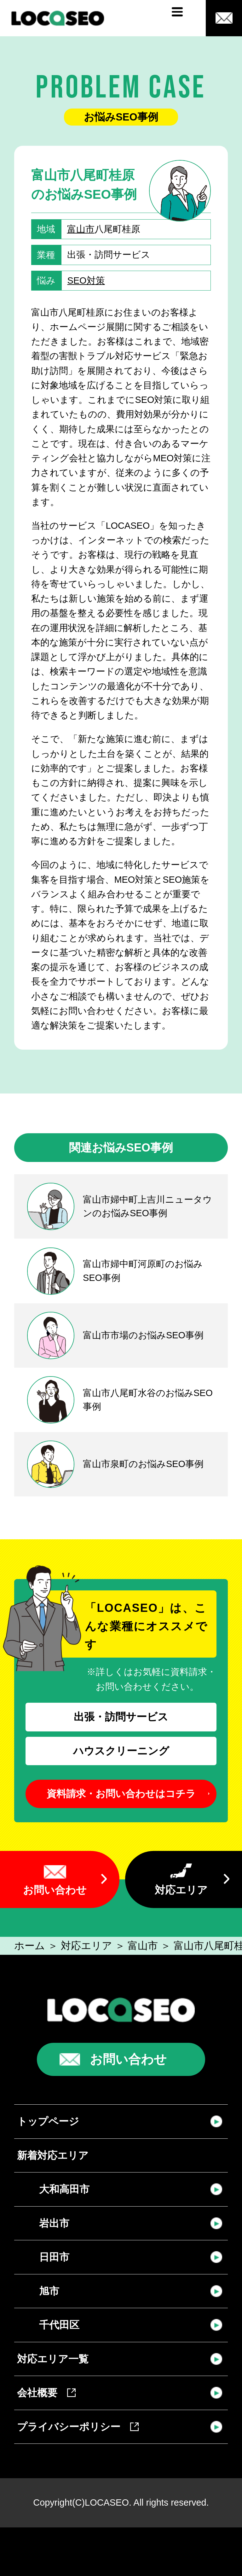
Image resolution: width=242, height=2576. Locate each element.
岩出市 (54, 2223)
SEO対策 (86, 280)
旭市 (49, 2291)
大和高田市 (64, 2189)
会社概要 (46, 2392)
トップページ (48, 2121)
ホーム (29, 1945)
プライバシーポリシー (78, 2426)
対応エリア (181, 1889)
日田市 (54, 2257)
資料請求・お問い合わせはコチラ (121, 1793)
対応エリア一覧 (53, 2359)
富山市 (81, 229)
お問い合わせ (55, 1890)
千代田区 (59, 2325)
